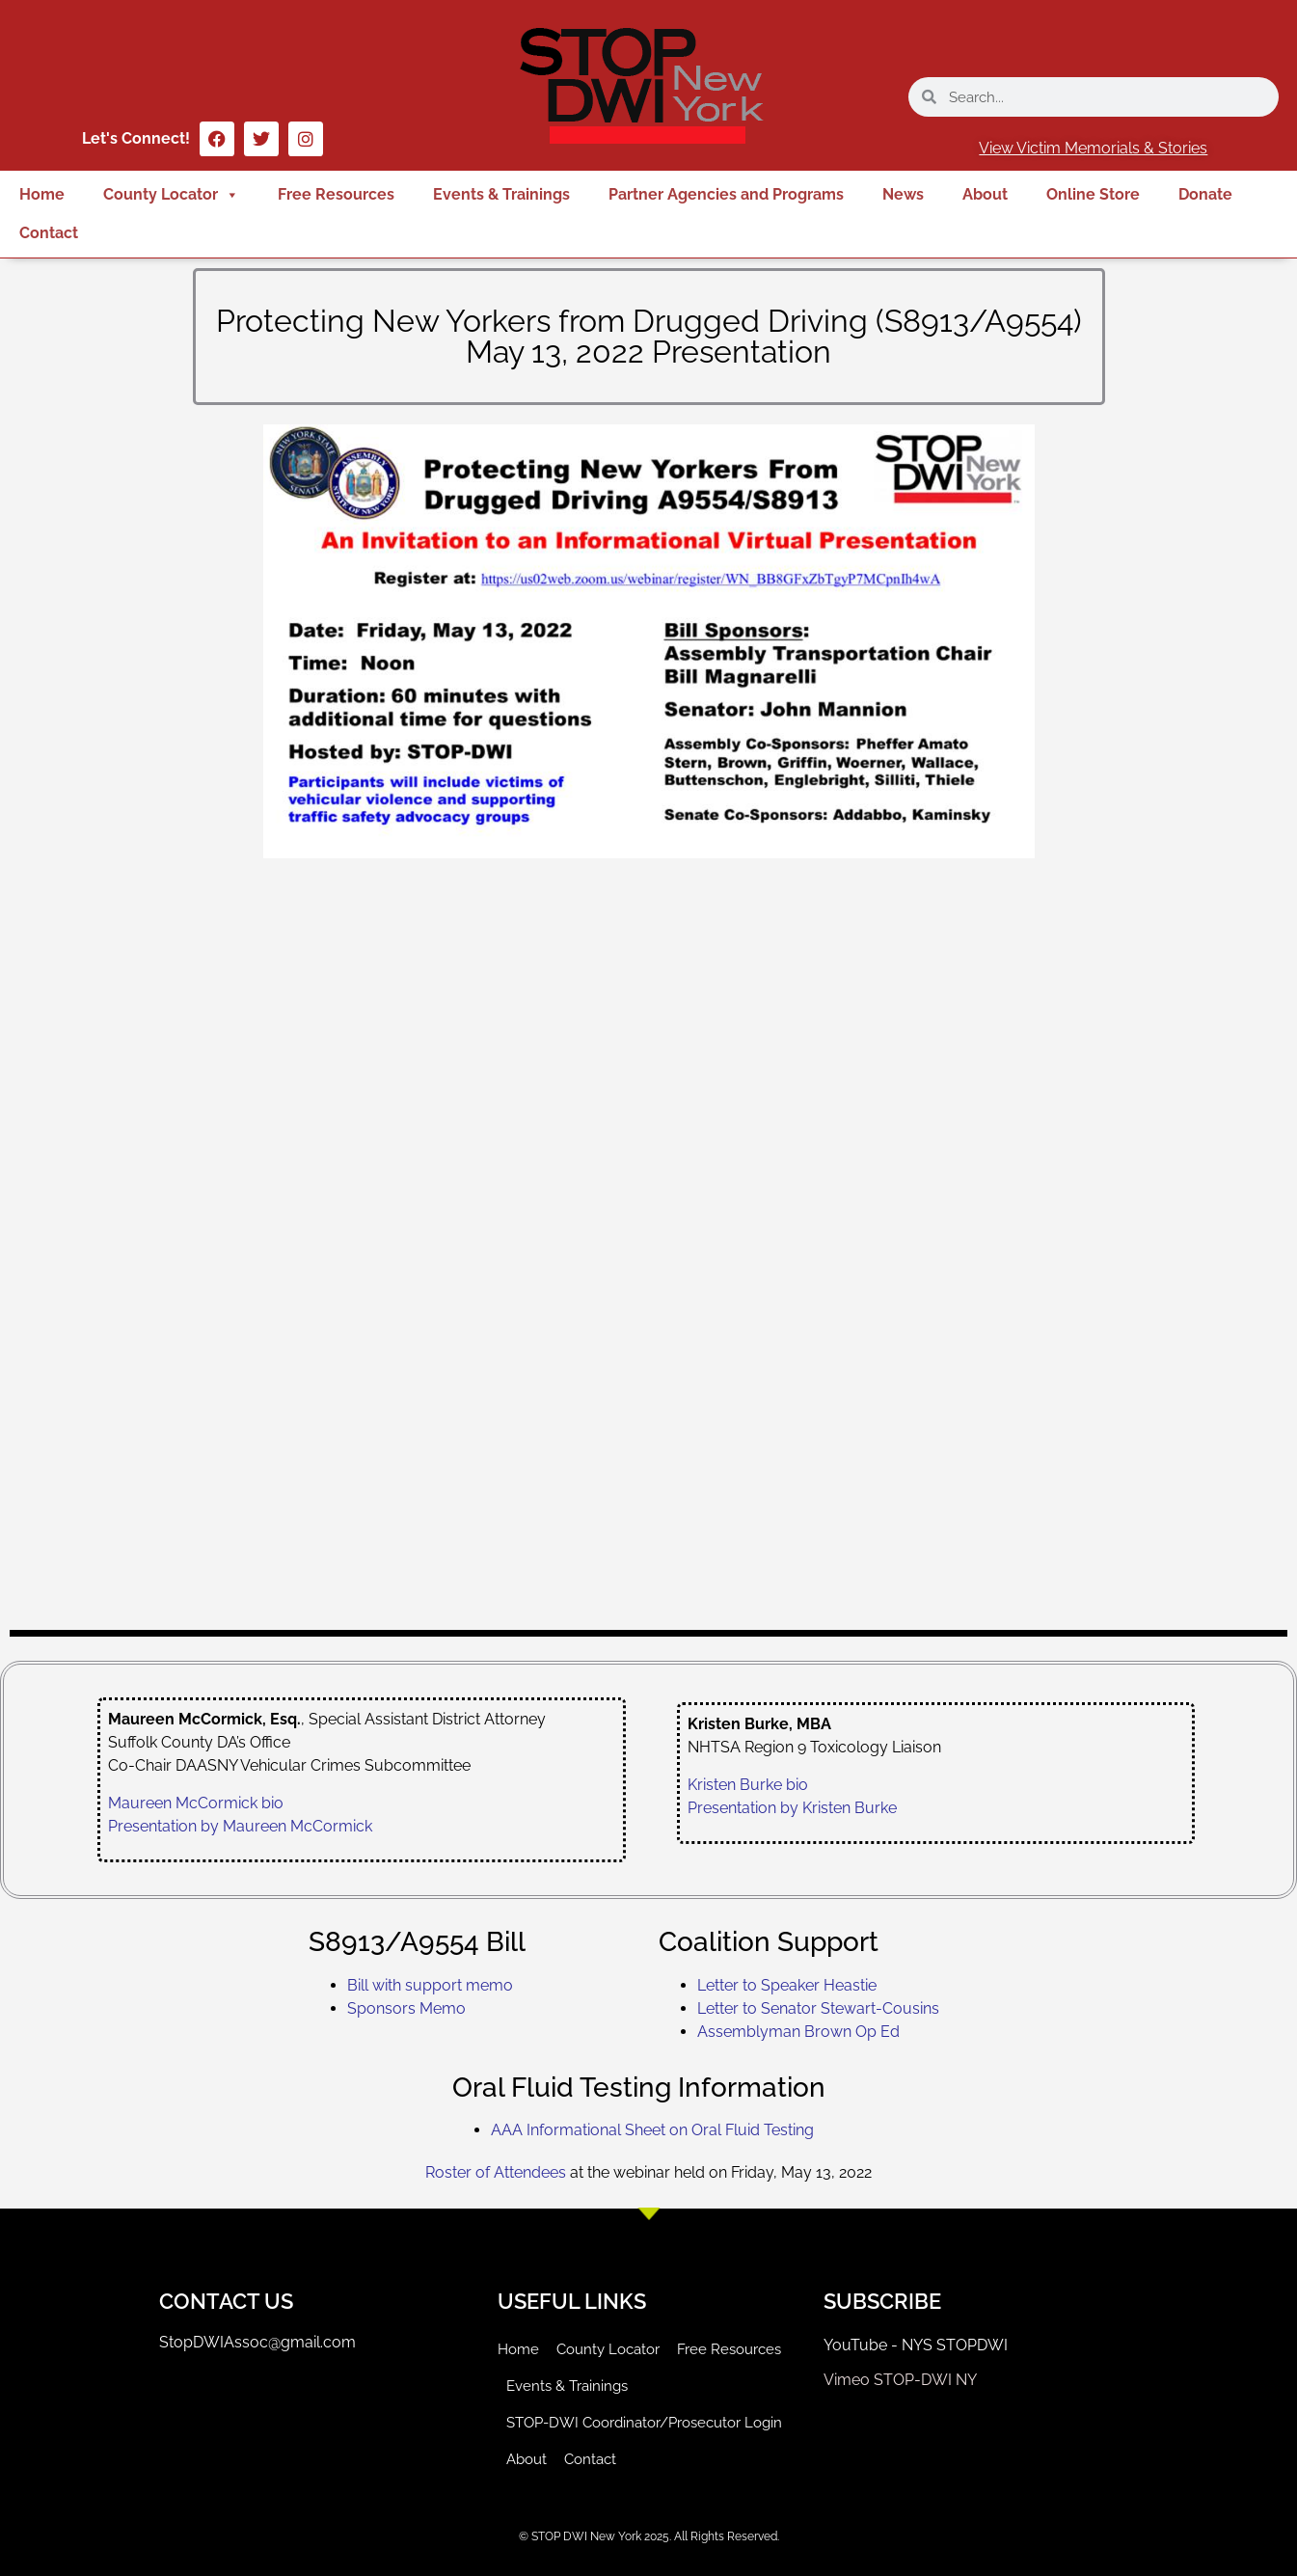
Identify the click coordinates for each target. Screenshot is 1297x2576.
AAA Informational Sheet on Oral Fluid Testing (652, 2130)
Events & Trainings (501, 194)
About (985, 194)
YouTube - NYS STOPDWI (916, 2345)
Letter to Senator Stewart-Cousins (818, 2008)
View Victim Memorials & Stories (1093, 148)
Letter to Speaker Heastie (787, 1985)
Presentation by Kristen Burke (792, 1808)
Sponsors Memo (406, 2008)
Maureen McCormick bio (196, 1803)
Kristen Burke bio (748, 1785)
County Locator (171, 195)
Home (42, 194)
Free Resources (336, 194)
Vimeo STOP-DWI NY (900, 2380)
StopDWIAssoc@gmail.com (257, 2342)
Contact (48, 233)
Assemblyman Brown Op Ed (798, 2031)
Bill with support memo (430, 1985)
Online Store (1093, 194)
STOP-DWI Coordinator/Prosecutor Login (644, 2422)
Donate (1205, 194)
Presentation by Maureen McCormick (240, 1826)
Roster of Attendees (495, 2172)
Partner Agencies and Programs (726, 194)
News (903, 194)
